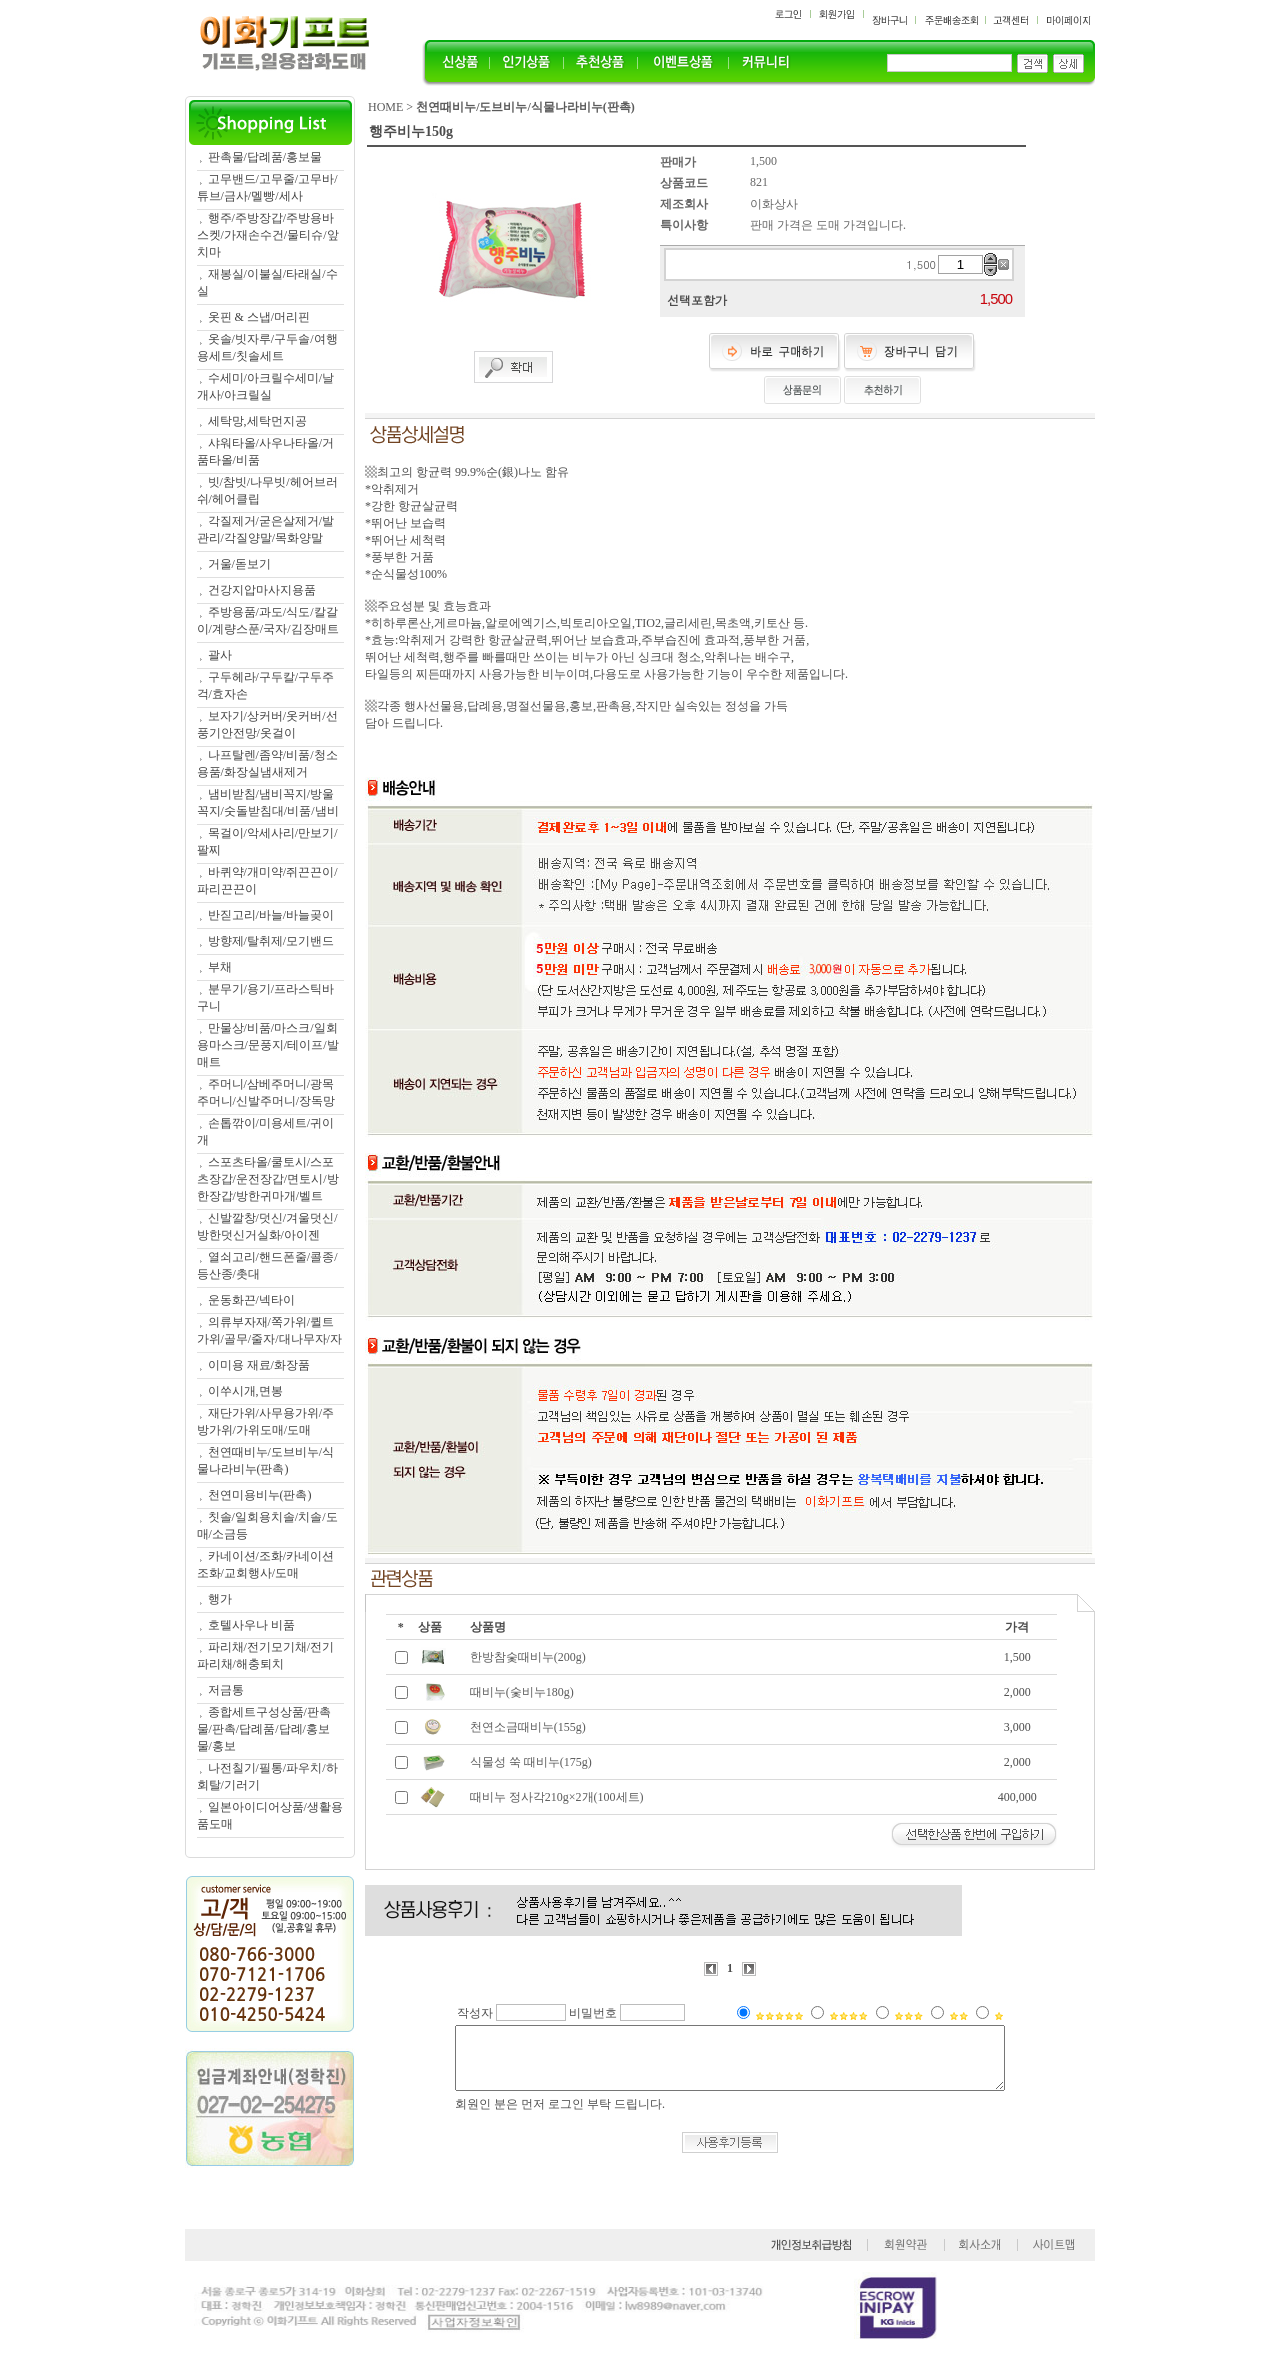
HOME (385, 107)
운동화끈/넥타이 (251, 1300)
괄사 (220, 655)
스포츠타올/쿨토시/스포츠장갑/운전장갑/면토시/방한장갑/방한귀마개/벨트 (268, 1179)
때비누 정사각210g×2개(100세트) (557, 1797)
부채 (220, 967)
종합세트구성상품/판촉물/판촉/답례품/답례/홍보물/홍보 (264, 1729)
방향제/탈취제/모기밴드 (271, 941)
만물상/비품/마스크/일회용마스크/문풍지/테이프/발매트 (268, 1045)
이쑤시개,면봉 (245, 1391)
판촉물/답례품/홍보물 (265, 157)
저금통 (226, 1690)
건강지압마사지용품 (262, 590)
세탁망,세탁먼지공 (257, 421)
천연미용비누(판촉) (260, 1495)
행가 (220, 1599)
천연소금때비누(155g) (528, 1727)
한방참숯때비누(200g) (528, 1657)
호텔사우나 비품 (251, 1625)
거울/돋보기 (239, 564)
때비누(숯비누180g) (522, 1692)
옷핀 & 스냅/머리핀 (259, 317)
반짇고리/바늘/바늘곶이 (271, 915)
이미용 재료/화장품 (259, 1365)
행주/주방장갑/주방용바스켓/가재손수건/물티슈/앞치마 (268, 235)
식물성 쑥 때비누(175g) (531, 1762)
